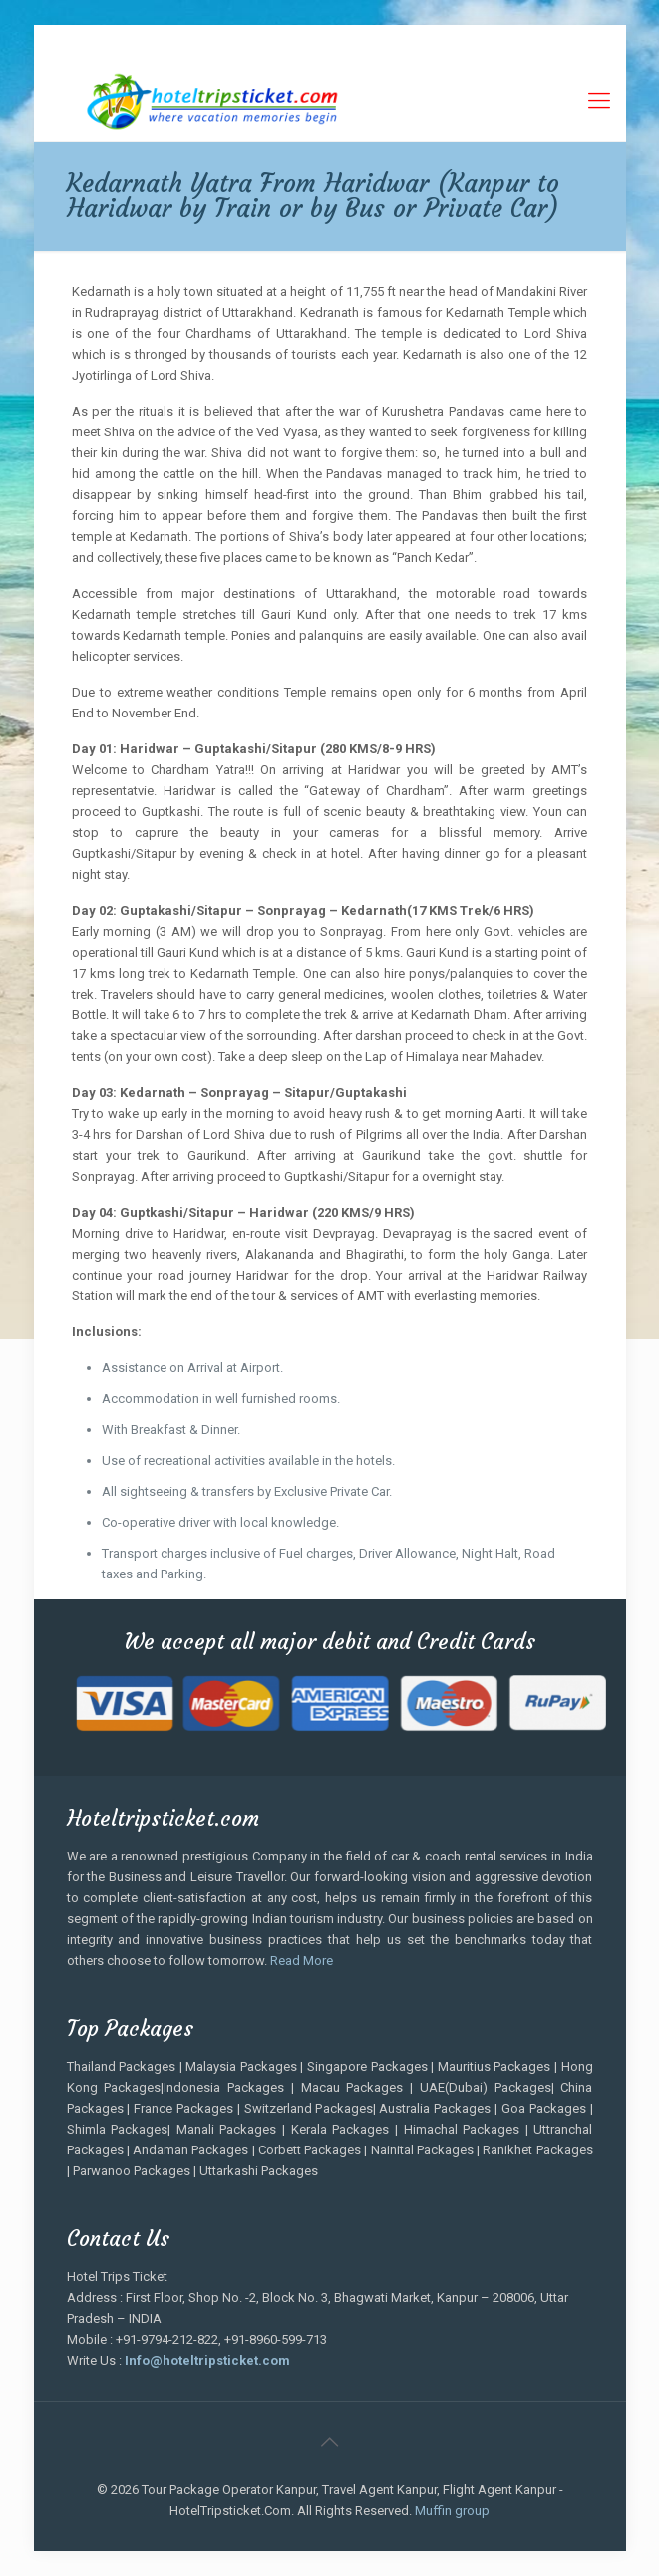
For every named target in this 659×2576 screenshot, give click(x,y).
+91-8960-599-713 (298, 40)
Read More (301, 1960)
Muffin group (452, 2510)
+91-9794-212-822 (165, 40)
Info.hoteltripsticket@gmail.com (472, 40)
